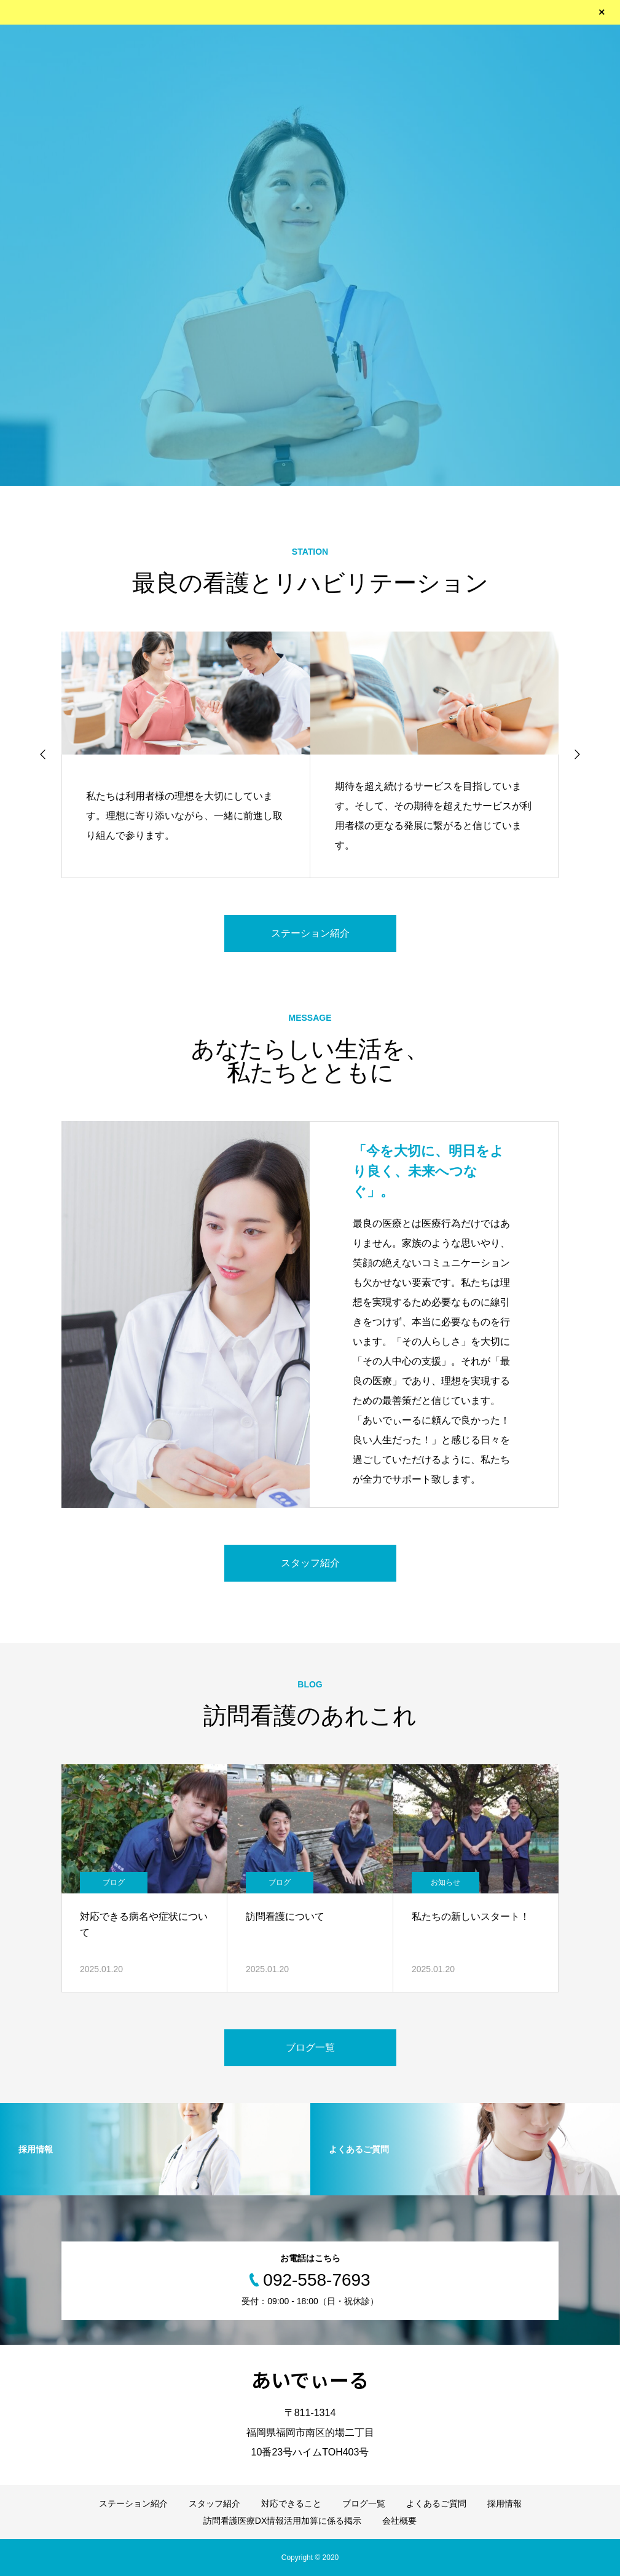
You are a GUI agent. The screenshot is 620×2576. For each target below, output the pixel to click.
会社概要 (399, 2521)
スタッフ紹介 (310, 1563)
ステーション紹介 (310, 933)
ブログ (114, 1882)
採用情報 (504, 2503)
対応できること (291, 2503)
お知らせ (445, 1882)
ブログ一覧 (310, 2047)
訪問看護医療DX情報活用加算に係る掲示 (282, 2521)
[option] (310, 255)
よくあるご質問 (436, 2503)
